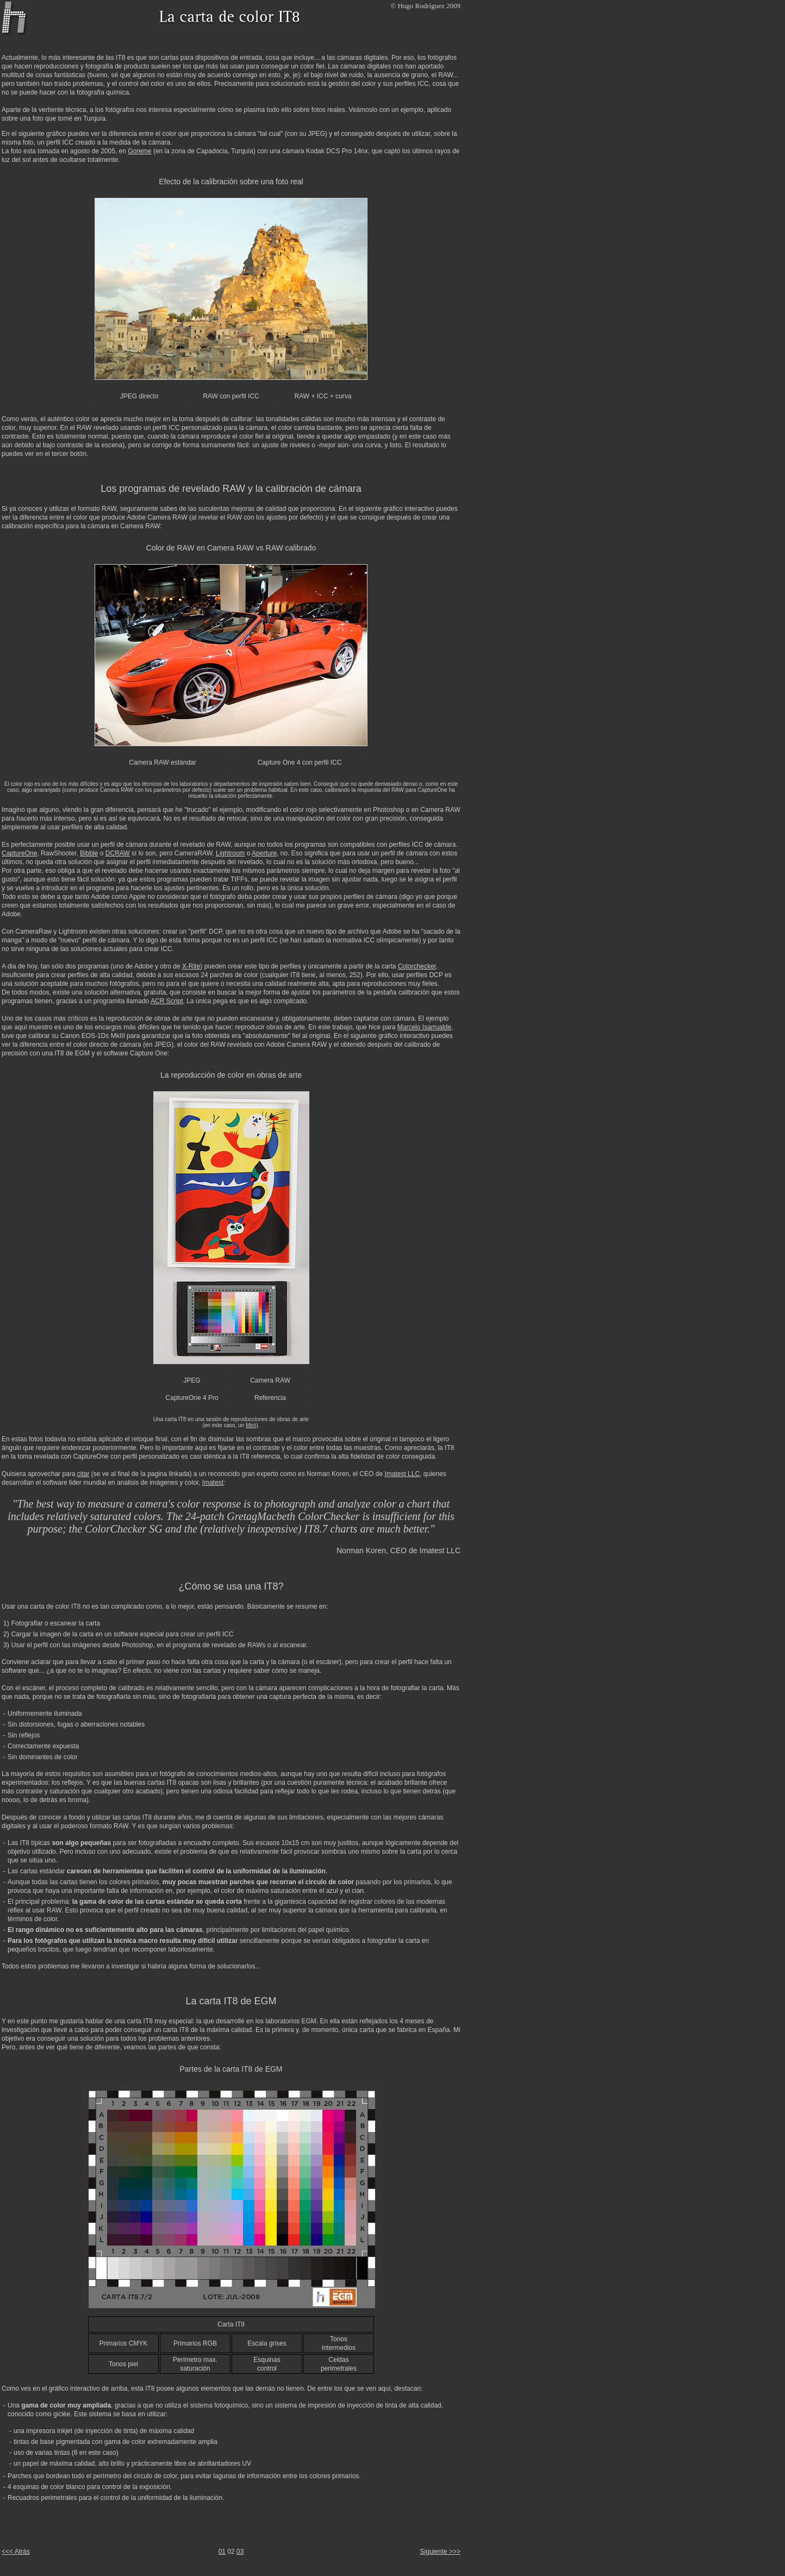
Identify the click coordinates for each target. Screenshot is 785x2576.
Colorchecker (417, 966)
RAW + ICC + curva (323, 396)
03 (240, 2551)
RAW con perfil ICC (231, 396)
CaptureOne (19, 853)
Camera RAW (270, 1380)
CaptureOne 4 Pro (191, 1398)
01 (222, 2551)
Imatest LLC (402, 1474)
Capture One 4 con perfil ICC (300, 762)
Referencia (270, 1398)
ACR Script (167, 1001)
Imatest (212, 1482)
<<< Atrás (16, 2551)
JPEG (191, 1380)
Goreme (139, 151)
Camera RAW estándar (162, 762)
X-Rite (191, 966)
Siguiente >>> (440, 2551)
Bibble (89, 853)
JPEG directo (139, 396)
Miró (251, 1425)
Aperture (264, 853)
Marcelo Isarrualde (424, 1027)
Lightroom (230, 853)
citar (83, 1474)
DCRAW (117, 853)
